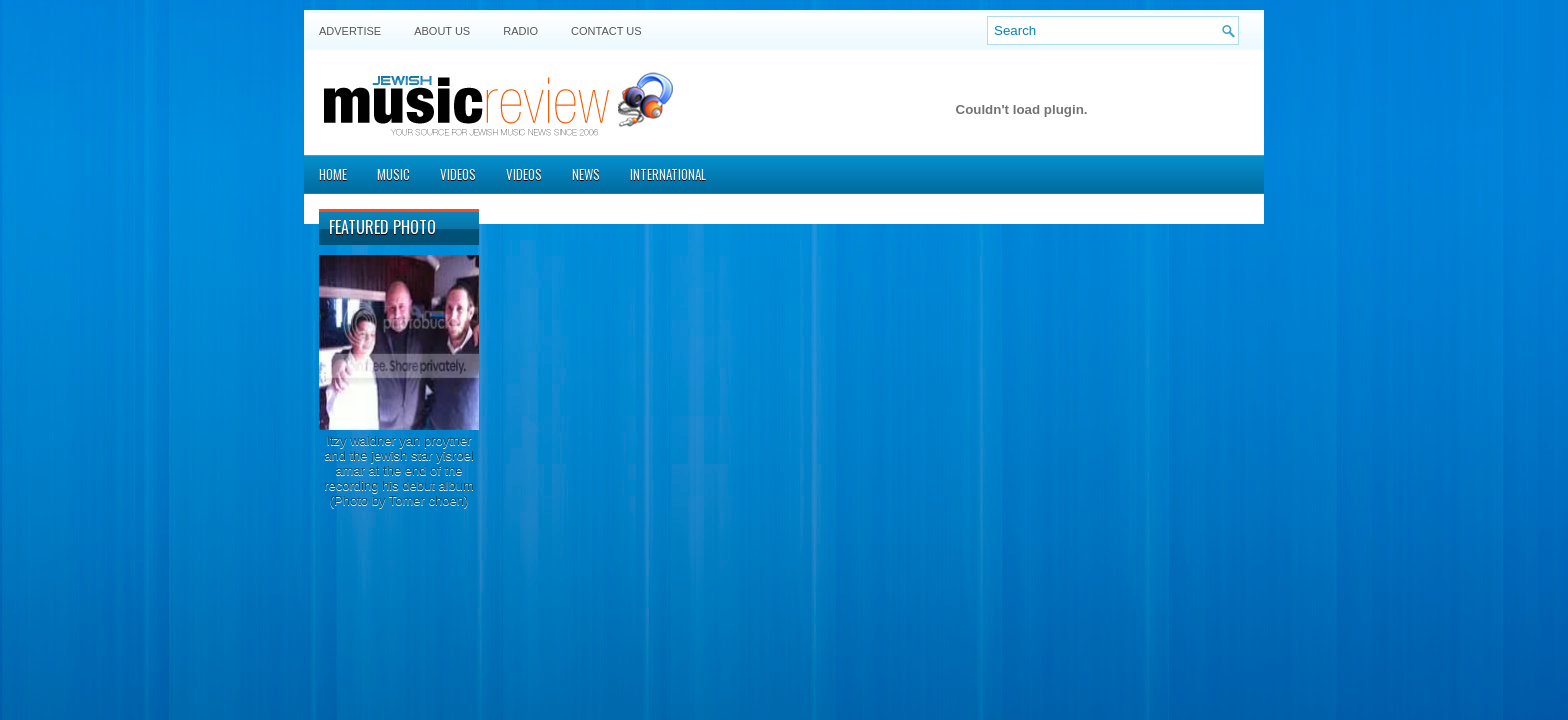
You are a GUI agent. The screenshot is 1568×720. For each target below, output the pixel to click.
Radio (520, 31)
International (668, 174)
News (586, 174)
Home (333, 174)
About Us (442, 31)
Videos (458, 174)
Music (393, 174)
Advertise (350, 31)
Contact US (606, 31)
